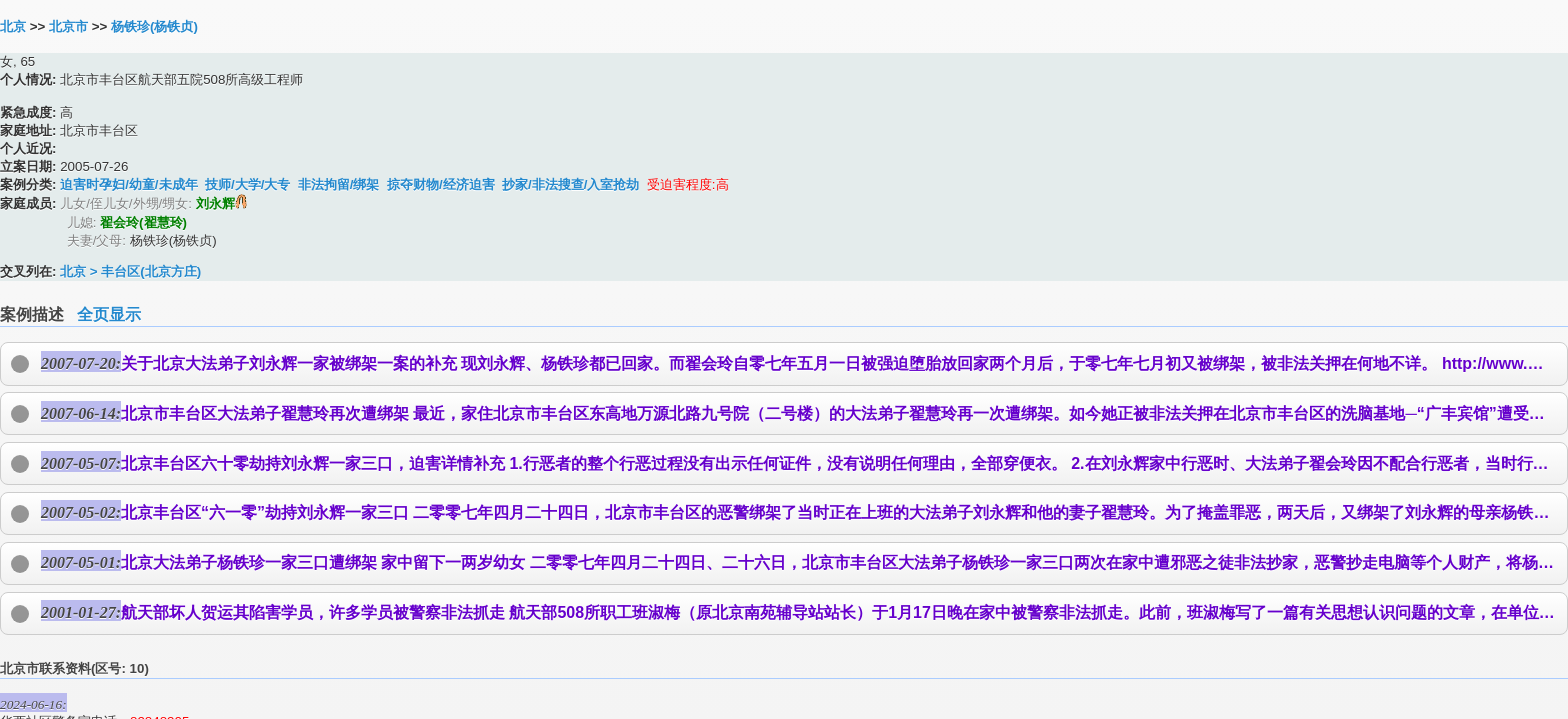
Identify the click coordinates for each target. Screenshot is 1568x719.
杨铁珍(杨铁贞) (154, 26)
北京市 (68, 26)
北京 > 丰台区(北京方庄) (130, 271)
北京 (13, 26)
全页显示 (109, 314)
